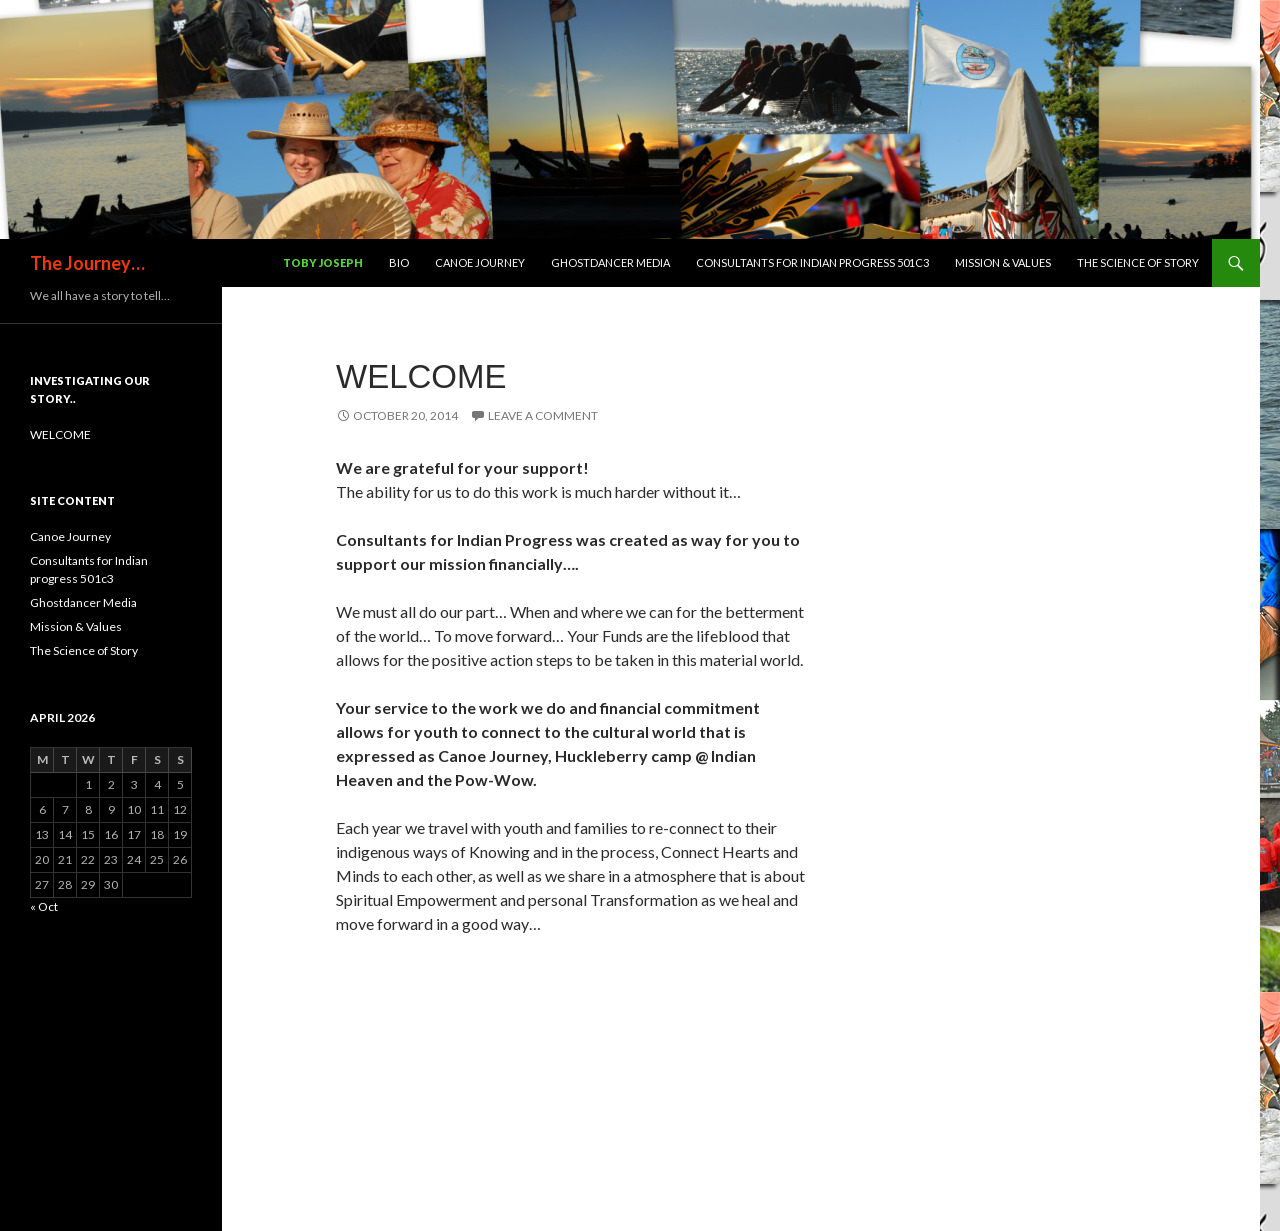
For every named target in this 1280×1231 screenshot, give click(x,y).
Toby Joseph (323, 262)
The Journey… (87, 263)
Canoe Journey (480, 262)
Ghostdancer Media (610, 262)
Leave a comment (543, 415)
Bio (399, 262)
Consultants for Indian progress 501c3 (812, 262)
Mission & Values (1003, 262)
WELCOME (421, 376)
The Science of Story (1138, 262)
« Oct (44, 906)
